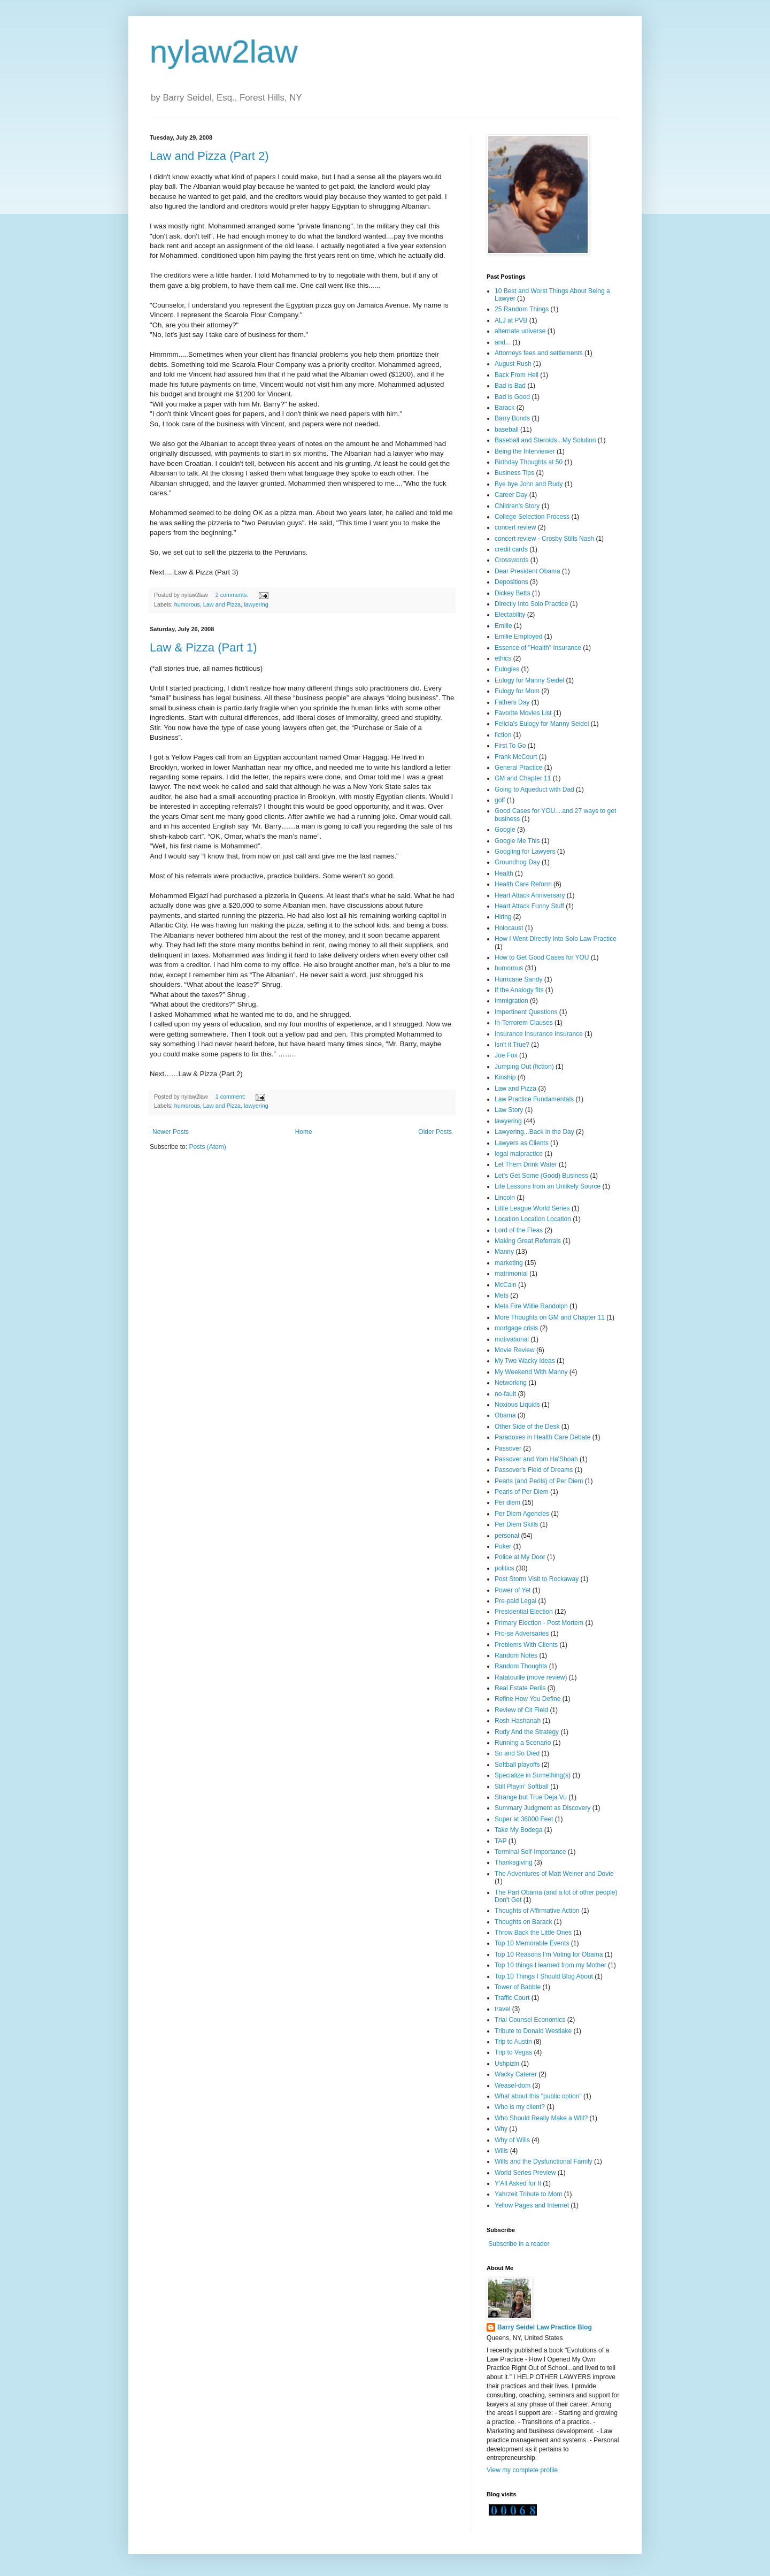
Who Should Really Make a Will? (541, 2118)
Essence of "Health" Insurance (538, 647)
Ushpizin (507, 2063)
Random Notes (516, 1655)
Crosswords (511, 560)
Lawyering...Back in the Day (534, 1132)
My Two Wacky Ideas (525, 1360)
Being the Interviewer (525, 451)
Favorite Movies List (523, 713)
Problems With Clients (526, 1645)
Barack (504, 407)
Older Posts (435, 1132)
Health (504, 873)
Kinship (505, 1077)
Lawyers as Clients (522, 1143)
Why (501, 2129)
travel (502, 2009)
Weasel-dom (512, 2085)
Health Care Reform (523, 884)
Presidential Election (524, 1611)
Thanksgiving (514, 1862)
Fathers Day (512, 702)
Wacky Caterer (516, 2074)
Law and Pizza (222, 604)
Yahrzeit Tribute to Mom (529, 2194)
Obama (505, 1415)
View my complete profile (522, 2470)
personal (507, 1535)
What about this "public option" (538, 2096)
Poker (503, 1546)
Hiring (503, 917)
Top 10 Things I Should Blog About (544, 1976)
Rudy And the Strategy (527, 1732)
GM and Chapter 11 (523, 778)
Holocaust (509, 928)
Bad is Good (512, 397)
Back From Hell (516, 375)
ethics (503, 658)
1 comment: (231, 1096)
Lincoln (505, 1197)
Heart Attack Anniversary (530, 895)
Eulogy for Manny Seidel (529, 680)
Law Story (509, 1110)
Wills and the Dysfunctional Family (543, 2161)
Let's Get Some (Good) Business (541, 1175)
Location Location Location (533, 1219)
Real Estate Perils (520, 1688)
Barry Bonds (512, 418)
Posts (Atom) (207, 1147)
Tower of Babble (518, 1987)
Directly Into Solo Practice (531, 604)
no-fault (505, 1394)
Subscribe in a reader (518, 2244)
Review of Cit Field (521, 1710)
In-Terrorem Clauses (524, 1022)
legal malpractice (519, 1153)
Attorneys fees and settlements (539, 353)
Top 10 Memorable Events (532, 1943)
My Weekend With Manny (531, 1372)
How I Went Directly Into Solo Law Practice (556, 938)
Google (505, 829)
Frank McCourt (516, 757)
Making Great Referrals (528, 1241)
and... (503, 342)
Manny (504, 1251)
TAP (500, 1841)
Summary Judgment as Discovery (542, 1808)
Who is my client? (520, 2107)
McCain (506, 1285)
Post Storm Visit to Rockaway (537, 1579)
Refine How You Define (527, 1699)
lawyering (256, 604)
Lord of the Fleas (519, 1230)
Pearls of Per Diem (522, 1492)
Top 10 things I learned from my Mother (550, 1965)
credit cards (511, 549)
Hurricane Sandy (518, 979)
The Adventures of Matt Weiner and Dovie (554, 1873)
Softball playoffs (517, 1764)
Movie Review (515, 1350)
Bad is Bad (510, 385)
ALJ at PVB (511, 320)
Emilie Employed (518, 636)
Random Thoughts (521, 1666)
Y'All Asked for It (518, 2183)
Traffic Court (512, 1998)
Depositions (511, 582)
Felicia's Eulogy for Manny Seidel (542, 723)
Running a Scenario (523, 1742)
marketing (509, 1263)
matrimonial (511, 1273)
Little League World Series (532, 1208)
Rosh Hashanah (518, 1720)
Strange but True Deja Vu (531, 1797)
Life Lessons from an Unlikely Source (547, 1186)
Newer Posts (170, 1132)
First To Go (510, 745)
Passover (508, 1448)
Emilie (503, 626)
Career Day (511, 495)
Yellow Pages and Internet (532, 2205)
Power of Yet (512, 1590)
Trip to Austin (513, 2041)
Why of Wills (512, 2140)
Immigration (511, 1001)
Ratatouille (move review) (531, 1677)
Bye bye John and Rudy (529, 484)
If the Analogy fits (519, 990)
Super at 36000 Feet (524, 1819)
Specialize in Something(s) (533, 1775)
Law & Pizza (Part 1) (203, 647)
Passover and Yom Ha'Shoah (536, 1459)
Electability (510, 614)
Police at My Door (520, 1557)
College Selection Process (532, 516)
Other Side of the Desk (527, 1426)
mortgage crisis (516, 1328)
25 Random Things (522, 309)
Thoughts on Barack (523, 1922)
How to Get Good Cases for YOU (542, 957)
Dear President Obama (527, 571)
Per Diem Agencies (522, 1513)
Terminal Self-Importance (530, 1852)
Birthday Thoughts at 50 (529, 462)
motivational (512, 1339)
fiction (503, 735)
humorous (187, 604)
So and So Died (517, 1753)
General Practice (518, 767)
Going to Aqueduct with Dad (534, 789)
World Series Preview (525, 2172)
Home (303, 1132)
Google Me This (517, 841)
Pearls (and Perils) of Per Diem (539, 1481)
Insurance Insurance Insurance (539, 1034)
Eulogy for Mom (517, 691)
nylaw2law (224, 52)
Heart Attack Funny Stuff (529, 906)
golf (500, 800)
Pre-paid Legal (515, 1601)
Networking (511, 1382)
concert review (515, 527)
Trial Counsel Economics (530, 2019)
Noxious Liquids (517, 1404)
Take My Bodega (518, 1830)
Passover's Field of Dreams (534, 1470)
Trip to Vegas (513, 2052)
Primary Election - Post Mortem (539, 1623)
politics (504, 1568)
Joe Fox (506, 1055)
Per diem (507, 1502)
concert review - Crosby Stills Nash (544, 538)
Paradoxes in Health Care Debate (542, 1437)
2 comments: (232, 595)
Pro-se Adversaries (522, 1633)
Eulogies (507, 669)
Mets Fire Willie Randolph (531, 1306)
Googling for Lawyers (525, 851)
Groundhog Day (517, 862)
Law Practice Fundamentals (534, 1099)
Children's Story (517, 506)
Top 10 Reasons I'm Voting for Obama (549, 1954)
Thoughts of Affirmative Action (537, 1910)
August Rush (513, 363)
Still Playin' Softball (522, 1786)
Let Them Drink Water (526, 1164)
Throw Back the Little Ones (533, 1932)
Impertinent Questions (526, 1012)
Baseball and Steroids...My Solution (545, 440)
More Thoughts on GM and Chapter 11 (550, 1317)
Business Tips (514, 473)
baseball (507, 429)
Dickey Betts (512, 593)
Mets (502, 1295)
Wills (501, 2151)
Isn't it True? (512, 1044)
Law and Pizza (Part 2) (209, 156)
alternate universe (520, 331)
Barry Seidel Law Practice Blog (544, 2327)
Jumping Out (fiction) (524, 1066)
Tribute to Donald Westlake (533, 2031)
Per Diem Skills (516, 1524)
